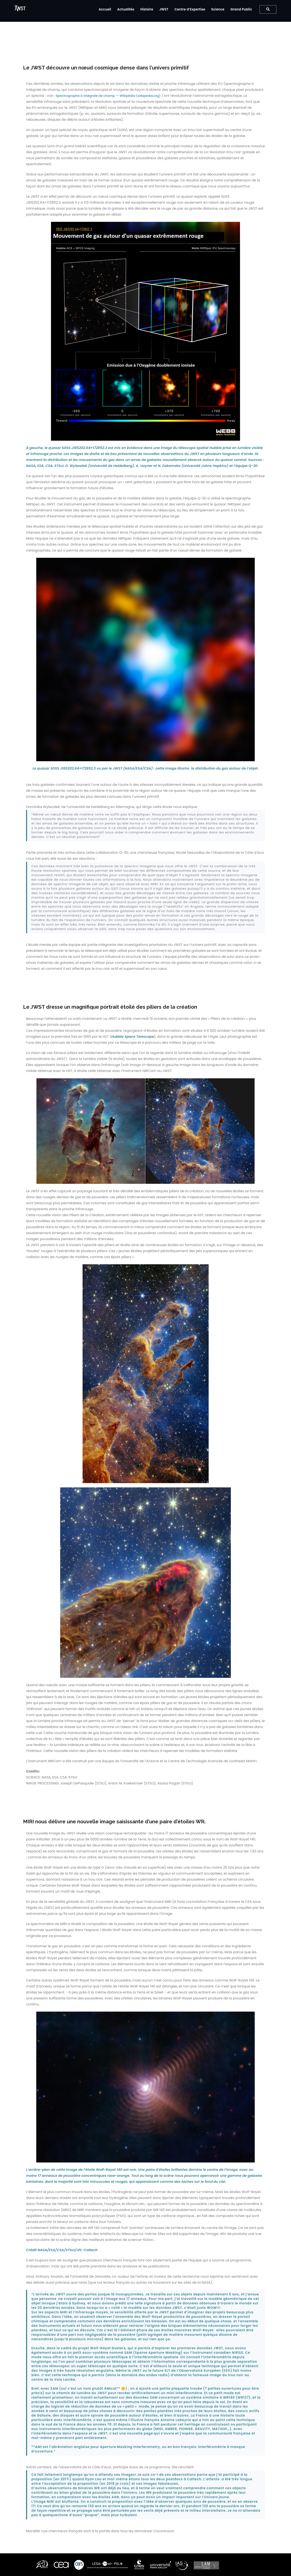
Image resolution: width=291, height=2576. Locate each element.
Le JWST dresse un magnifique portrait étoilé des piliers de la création (110, 1007)
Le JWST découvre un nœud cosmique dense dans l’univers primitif (106, 68)
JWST (163, 9)
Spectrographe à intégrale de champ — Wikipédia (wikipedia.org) (108, 95)
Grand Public (241, 9)
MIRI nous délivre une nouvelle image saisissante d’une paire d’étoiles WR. (114, 1821)
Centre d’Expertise (190, 9)
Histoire (146, 9)
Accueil (105, 9)
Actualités (125, 9)
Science (217, 9)
